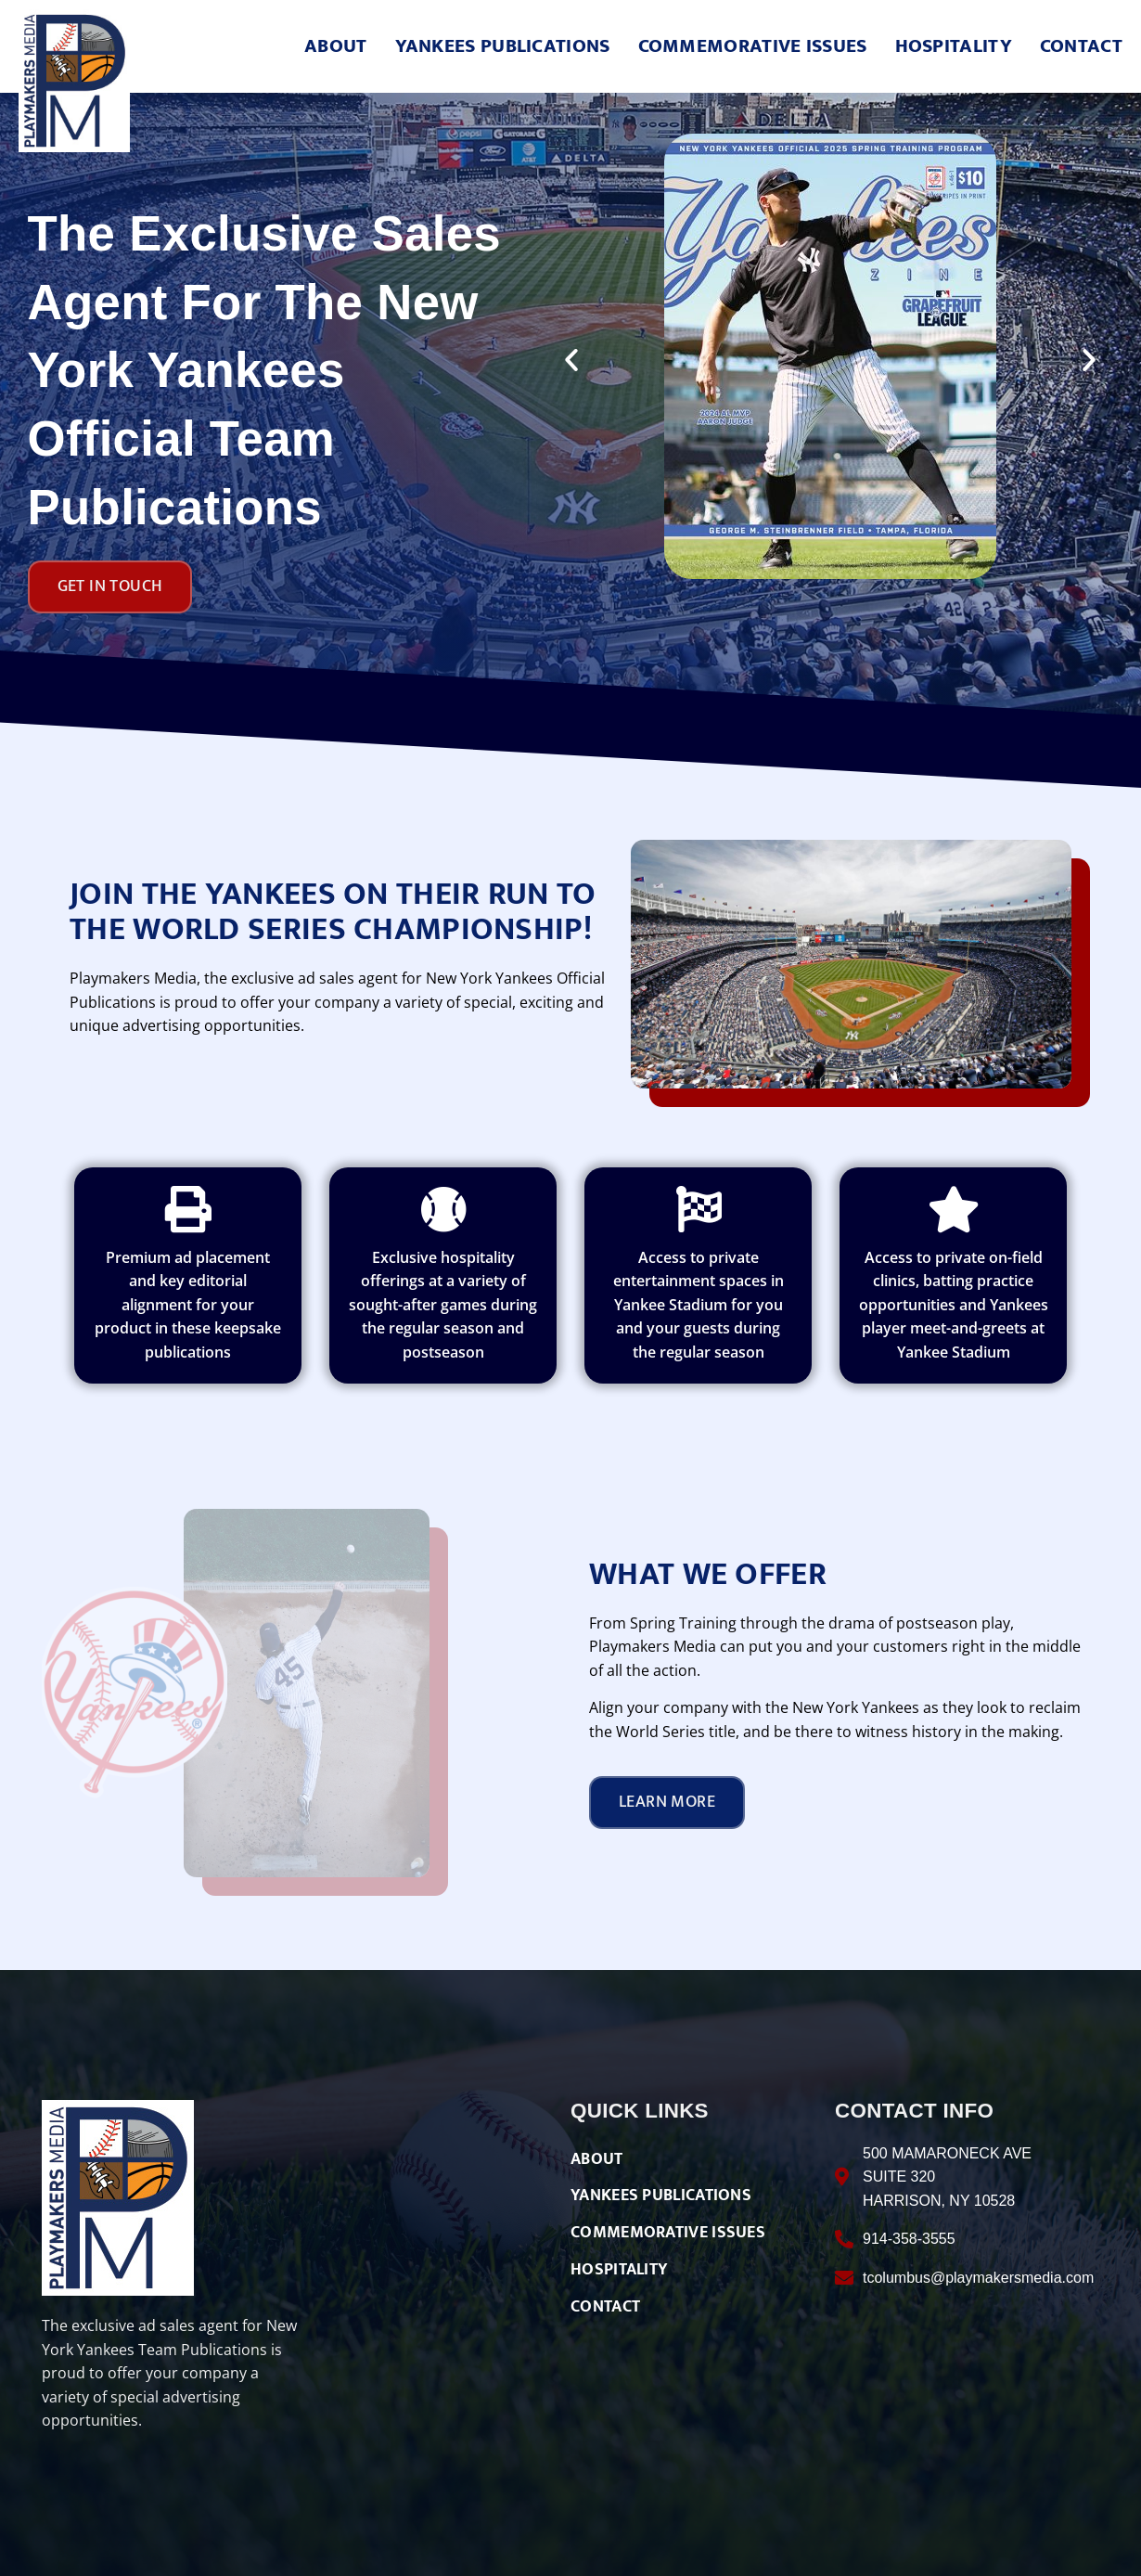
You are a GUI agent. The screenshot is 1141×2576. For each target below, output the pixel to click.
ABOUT (335, 47)
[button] (571, 360)
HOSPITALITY (953, 47)
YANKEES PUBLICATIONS (502, 47)
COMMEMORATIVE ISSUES (752, 47)
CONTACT (1081, 47)
